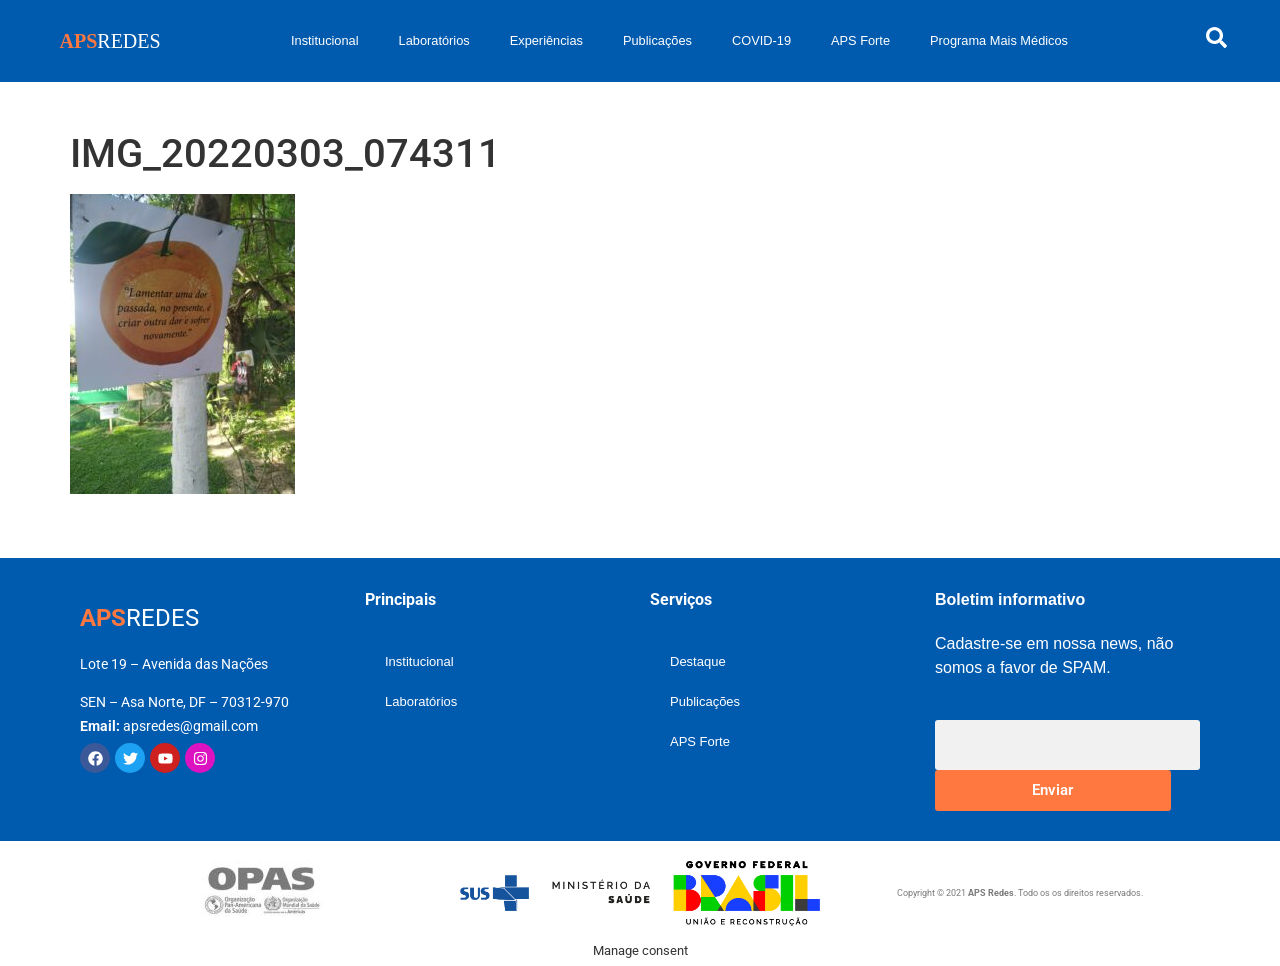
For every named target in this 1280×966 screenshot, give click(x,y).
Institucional (325, 40)
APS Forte (860, 40)
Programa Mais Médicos (999, 40)
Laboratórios (434, 40)
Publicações (657, 40)
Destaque (698, 661)
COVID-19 (761, 40)
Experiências (546, 40)
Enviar (1052, 790)
